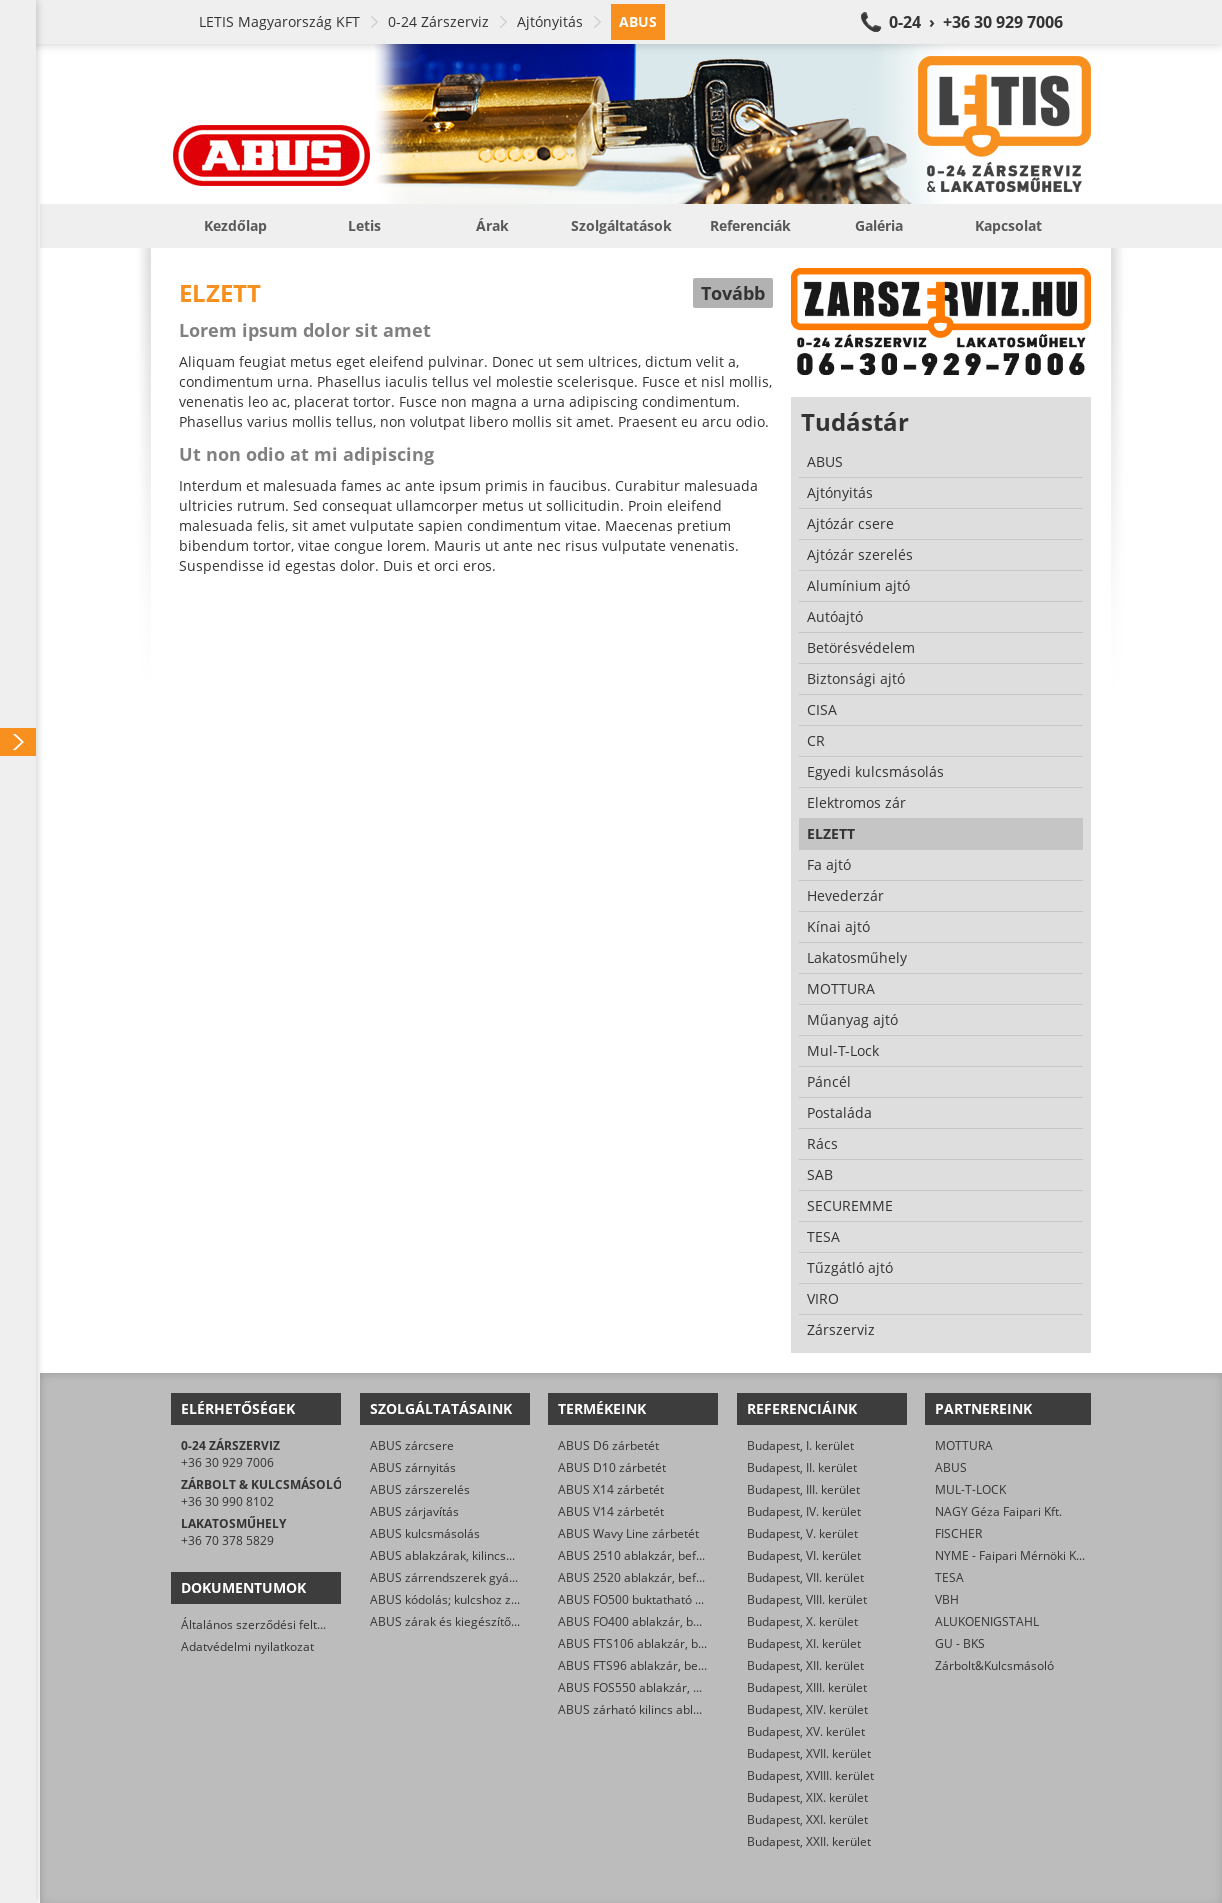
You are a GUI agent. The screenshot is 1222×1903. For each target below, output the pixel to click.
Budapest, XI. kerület (804, 1643)
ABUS (951, 1467)
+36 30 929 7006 (227, 1462)
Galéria (879, 225)
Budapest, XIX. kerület (807, 1797)
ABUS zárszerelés (420, 1489)
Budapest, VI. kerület (804, 1555)
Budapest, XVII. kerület (809, 1753)
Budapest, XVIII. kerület (810, 1775)
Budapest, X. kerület (802, 1621)
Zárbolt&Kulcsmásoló (994, 1665)
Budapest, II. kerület (802, 1467)
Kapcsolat (1008, 225)
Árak (492, 225)
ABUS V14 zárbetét (611, 1511)
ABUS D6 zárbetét (608, 1445)
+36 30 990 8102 (227, 1501)
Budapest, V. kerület (802, 1533)
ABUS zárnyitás (413, 1467)
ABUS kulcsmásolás (425, 1533)
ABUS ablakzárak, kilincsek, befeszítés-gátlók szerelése (523, 1555)
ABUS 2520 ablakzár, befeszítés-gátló (662, 1577)
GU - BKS (960, 1643)
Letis (364, 225)
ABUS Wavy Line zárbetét (628, 1533)
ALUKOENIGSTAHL (987, 1621)
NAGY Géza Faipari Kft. (998, 1511)
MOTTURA (964, 1445)
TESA (949, 1577)
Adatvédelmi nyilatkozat (247, 1646)
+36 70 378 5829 (227, 1540)
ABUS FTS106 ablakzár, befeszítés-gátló (669, 1643)
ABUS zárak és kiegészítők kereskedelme (484, 1621)
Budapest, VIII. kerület (807, 1599)
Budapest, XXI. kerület (807, 1819)
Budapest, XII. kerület (805, 1665)
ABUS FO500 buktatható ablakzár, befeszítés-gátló (698, 1599)
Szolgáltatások (621, 225)
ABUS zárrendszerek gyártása (454, 1577)
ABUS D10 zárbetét (612, 1467)
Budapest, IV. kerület (804, 1511)
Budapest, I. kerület (800, 1445)
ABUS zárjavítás (414, 1511)
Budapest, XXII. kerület (809, 1841)
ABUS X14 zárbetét (611, 1489)
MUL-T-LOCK (970, 1489)
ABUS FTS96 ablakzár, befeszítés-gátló (665, 1665)
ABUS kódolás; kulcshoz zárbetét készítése (488, 1599)
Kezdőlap (235, 225)
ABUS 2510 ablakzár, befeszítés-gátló (662, 1555)
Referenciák (750, 225)
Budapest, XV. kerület (806, 1731)
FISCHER (958, 1533)
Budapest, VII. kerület (805, 1577)
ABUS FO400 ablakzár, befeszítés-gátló (666, 1621)
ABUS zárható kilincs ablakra (638, 1709)
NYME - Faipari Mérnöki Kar (1011, 1555)
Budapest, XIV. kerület (807, 1709)
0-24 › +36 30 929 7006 (976, 22)
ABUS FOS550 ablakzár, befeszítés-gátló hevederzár (703, 1687)
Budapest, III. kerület (803, 1489)
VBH (947, 1599)
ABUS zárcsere (412, 1445)
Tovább (733, 293)
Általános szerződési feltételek (266, 1624)
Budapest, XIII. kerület (807, 1687)
